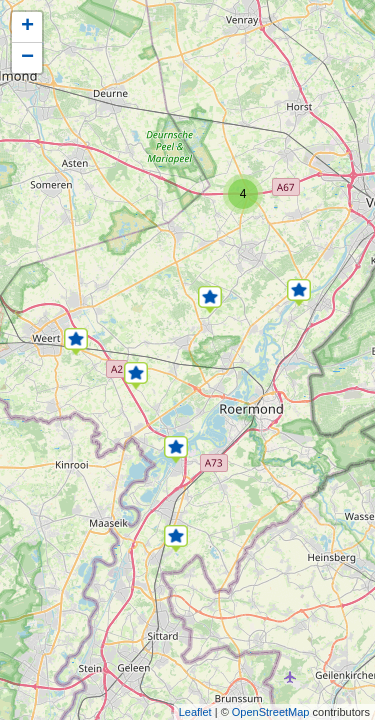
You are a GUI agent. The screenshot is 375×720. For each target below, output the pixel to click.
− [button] (27, 58)
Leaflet (195, 712)
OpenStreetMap (271, 712)
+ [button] (27, 27)
